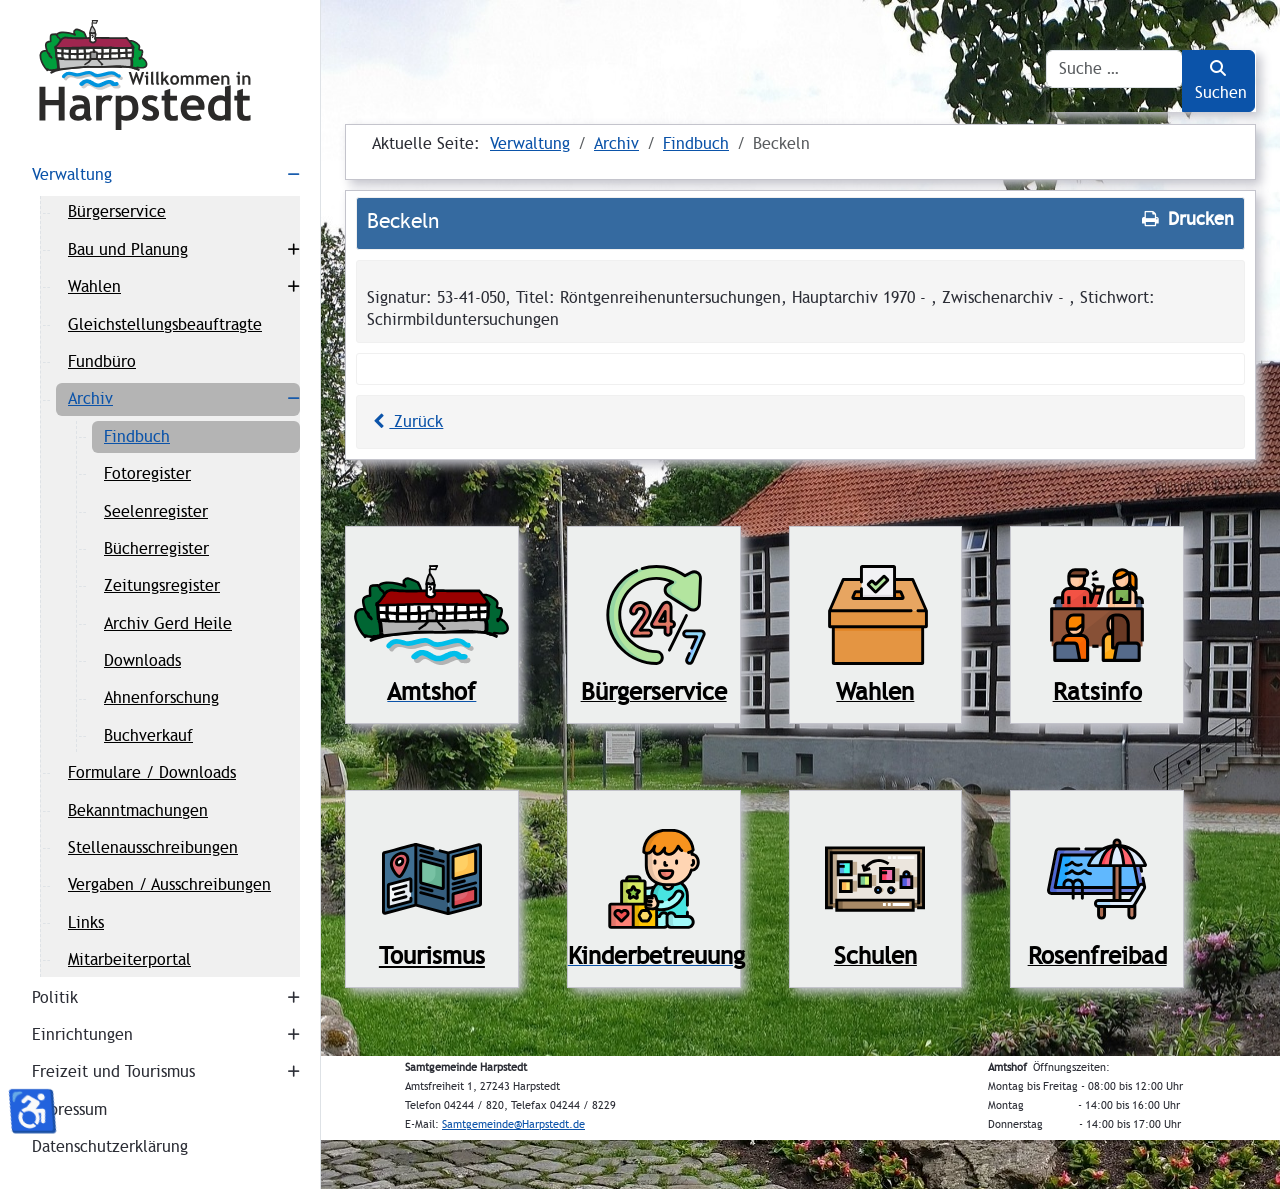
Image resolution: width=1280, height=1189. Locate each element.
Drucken (1186, 219)
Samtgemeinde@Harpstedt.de (513, 1124)
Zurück (405, 421)
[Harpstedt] (160, 75)
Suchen (1221, 81)
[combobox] (1114, 69)
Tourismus (432, 955)
